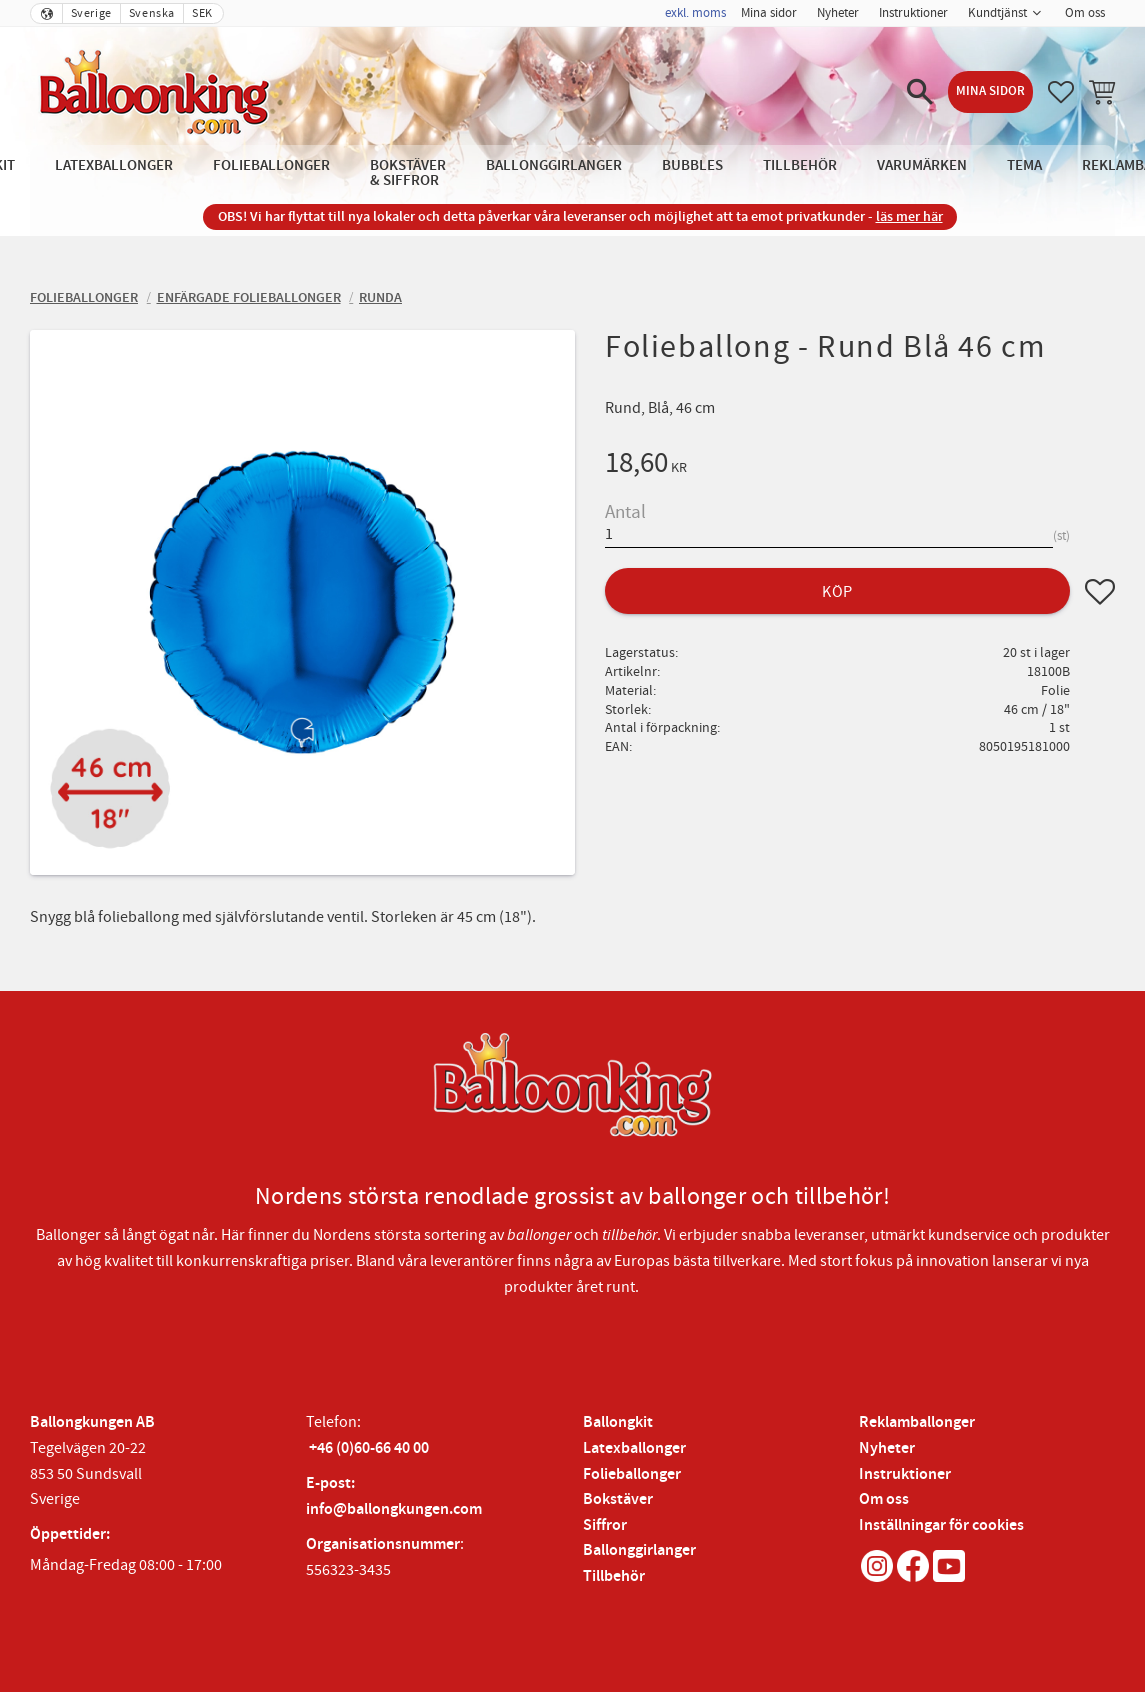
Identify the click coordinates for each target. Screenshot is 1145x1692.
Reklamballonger (917, 1422)
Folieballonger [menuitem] (271, 165)
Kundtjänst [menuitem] (997, 13)
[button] (920, 92)
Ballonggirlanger (639, 1550)
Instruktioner (905, 1474)
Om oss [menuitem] (1085, 13)
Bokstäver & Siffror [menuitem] (408, 173)
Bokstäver (618, 1499)
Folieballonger (632, 1474)
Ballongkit (618, 1422)
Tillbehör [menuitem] (800, 165)
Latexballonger (634, 1448)
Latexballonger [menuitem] (114, 165)
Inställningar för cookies (941, 1525)
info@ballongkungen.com (394, 1509)
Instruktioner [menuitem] (913, 13)
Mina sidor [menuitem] (769, 13)
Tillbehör (614, 1576)
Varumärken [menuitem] (922, 165)
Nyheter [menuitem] (838, 13)
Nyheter (887, 1448)
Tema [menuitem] (1024, 165)
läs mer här (909, 216)
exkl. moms (695, 13)
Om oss (884, 1499)
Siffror (605, 1525)
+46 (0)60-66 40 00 (369, 1448)
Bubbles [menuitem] (692, 165)
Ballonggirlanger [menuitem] (554, 165)
